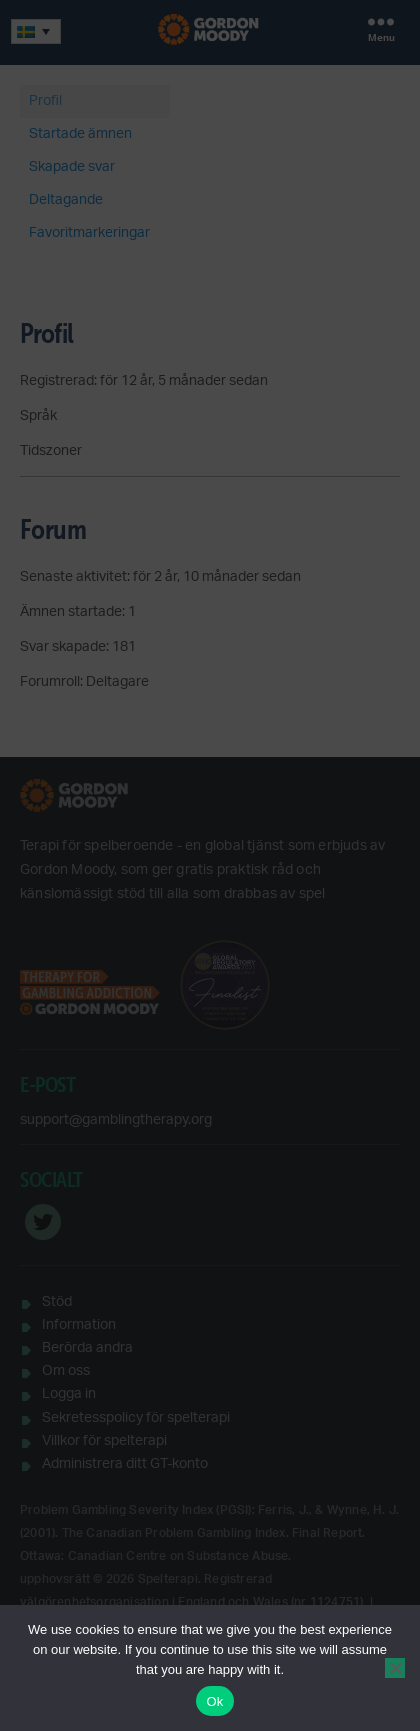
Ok (214, 1701)
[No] (395, 1668)
